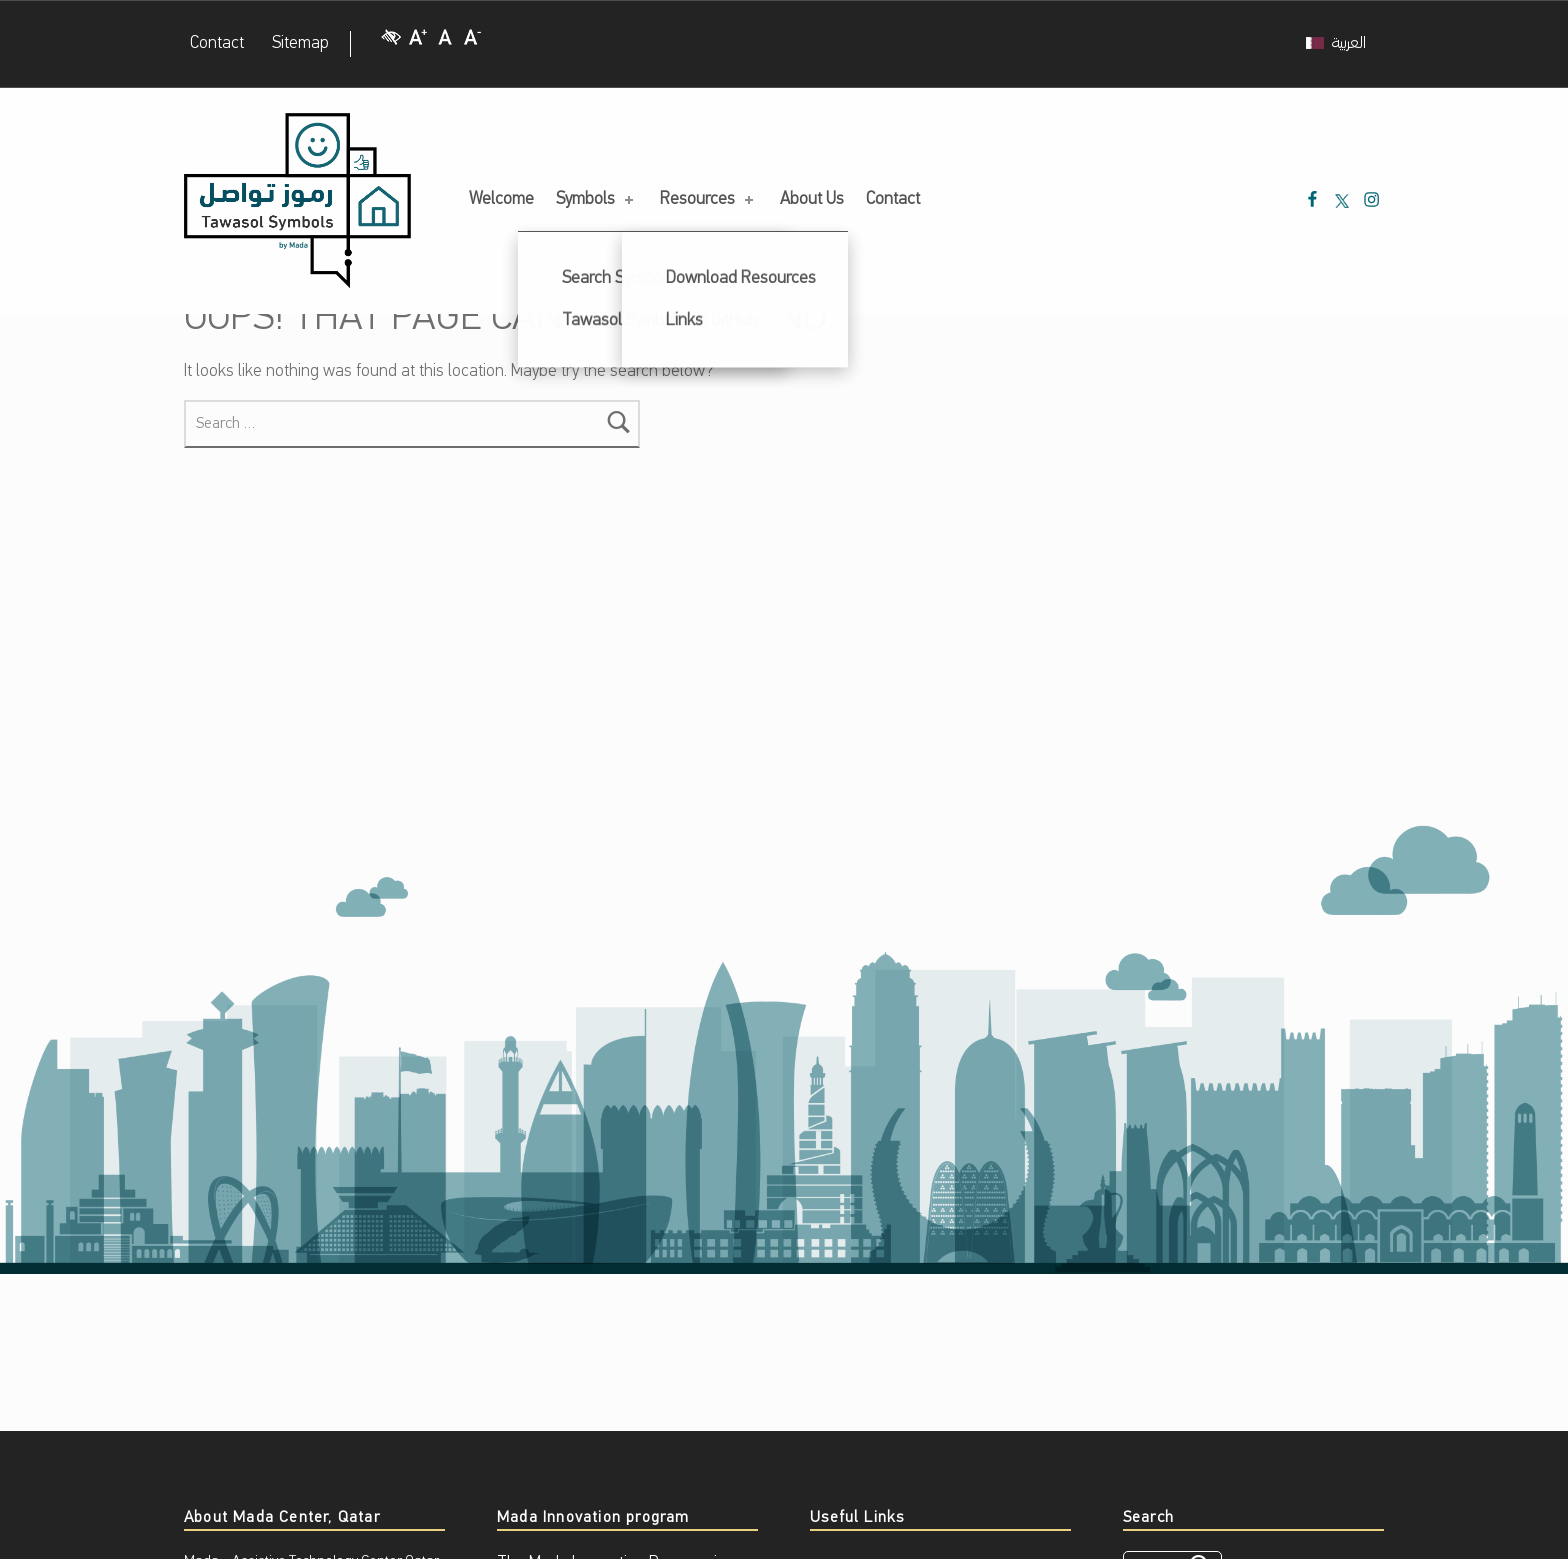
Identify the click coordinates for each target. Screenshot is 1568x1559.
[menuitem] (1336, 44)
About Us (812, 199)
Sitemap (300, 43)
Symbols (596, 199)
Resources (708, 199)
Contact (217, 43)
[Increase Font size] (418, 44)
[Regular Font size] (445, 44)
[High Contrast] (391, 44)
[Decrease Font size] (473, 44)
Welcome (501, 199)
